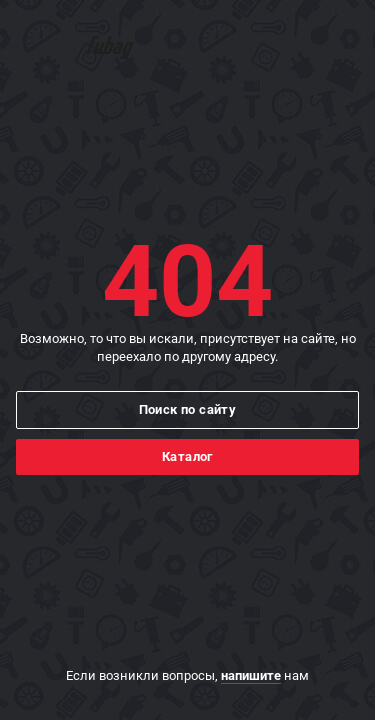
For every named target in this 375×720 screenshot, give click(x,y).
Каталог (187, 456)
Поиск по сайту (188, 409)
